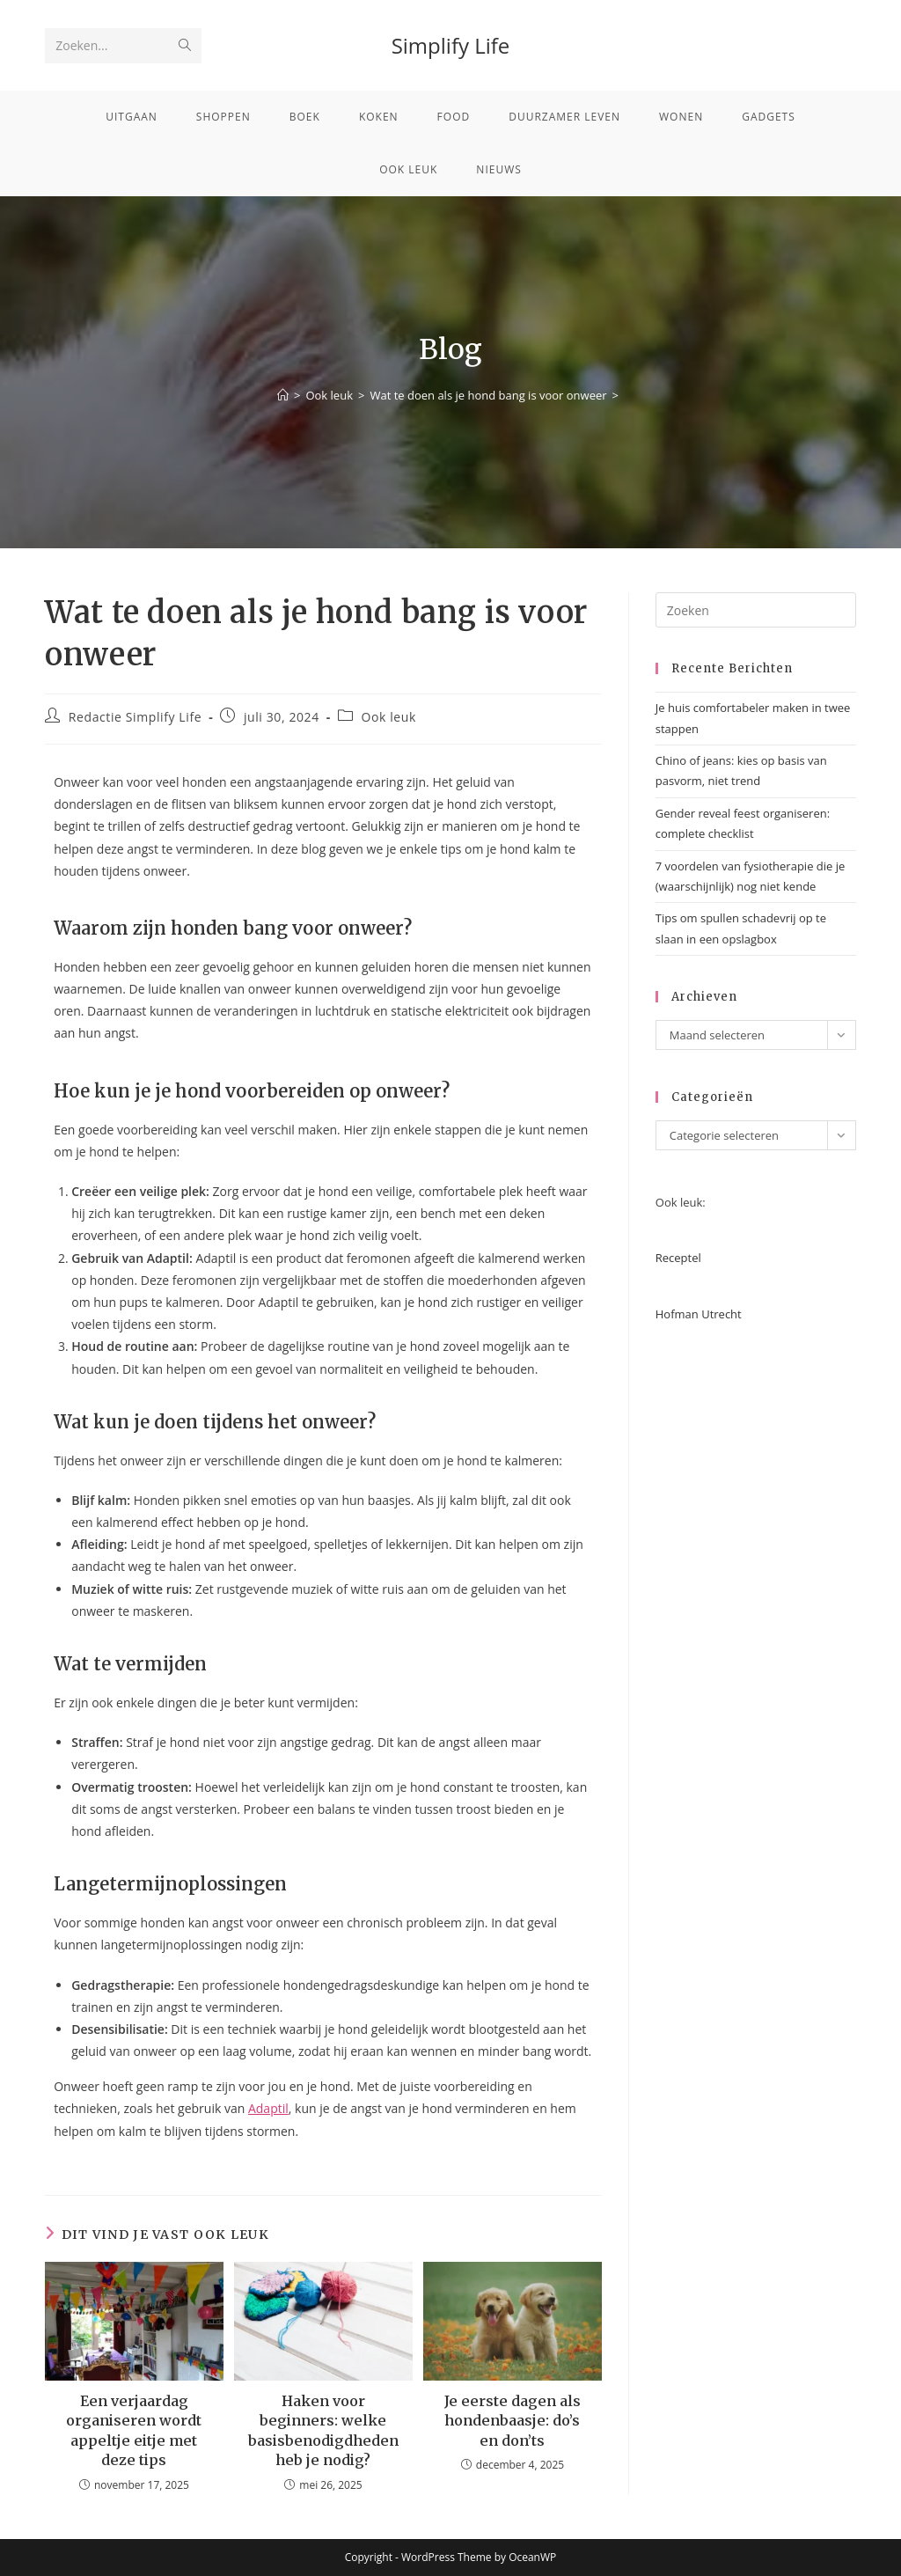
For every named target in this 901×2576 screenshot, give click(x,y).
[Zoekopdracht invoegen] (756, 609)
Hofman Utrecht (699, 1314)
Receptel (678, 1258)
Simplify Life (451, 45)
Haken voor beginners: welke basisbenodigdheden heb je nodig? (323, 2430)
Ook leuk (389, 716)
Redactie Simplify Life (135, 716)
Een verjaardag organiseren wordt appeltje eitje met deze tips (133, 2430)
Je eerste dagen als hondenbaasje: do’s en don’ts (512, 2420)
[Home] (283, 395)
